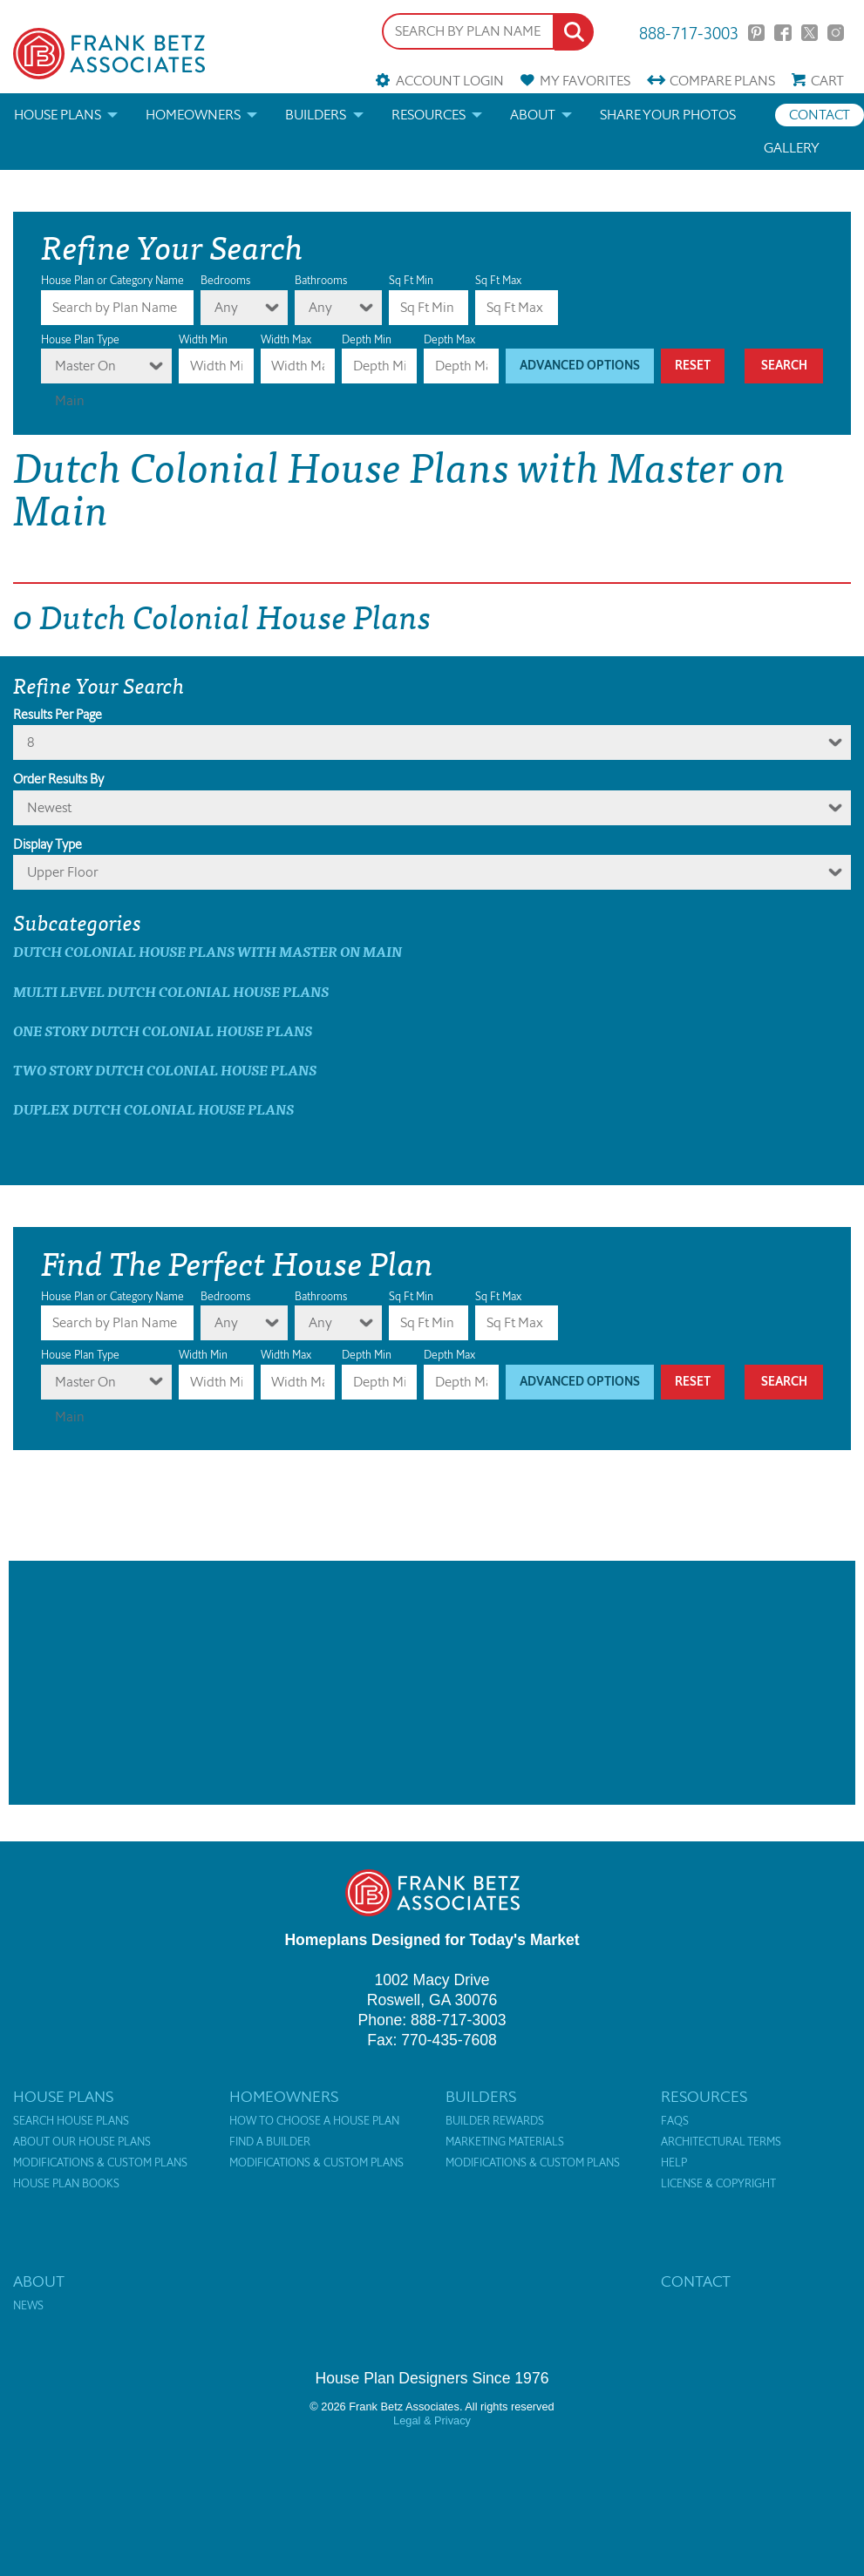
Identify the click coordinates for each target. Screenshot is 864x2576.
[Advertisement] (432, 1683)
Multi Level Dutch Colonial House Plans (171, 991)
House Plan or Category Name (112, 280)
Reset (693, 365)
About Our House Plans (82, 2142)
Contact (819, 114)
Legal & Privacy (432, 2420)
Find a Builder (269, 2142)
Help (674, 2163)
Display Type (47, 844)
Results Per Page (57, 714)
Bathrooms (321, 280)
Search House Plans (71, 2121)
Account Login (450, 80)
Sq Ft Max (498, 280)
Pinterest (756, 32)
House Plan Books (66, 2184)
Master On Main (85, 369)
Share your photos (668, 114)
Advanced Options (580, 365)
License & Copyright (718, 2184)
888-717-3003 (688, 32)
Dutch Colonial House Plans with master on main (207, 951)
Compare (722, 80)
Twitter (809, 32)
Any (226, 307)
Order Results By (58, 779)
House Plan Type (80, 339)
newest (49, 807)
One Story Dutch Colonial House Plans (162, 1030)
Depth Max (449, 339)
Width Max (286, 339)
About (532, 114)
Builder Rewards (495, 2121)
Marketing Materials (505, 2142)
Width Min (203, 339)
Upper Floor (63, 872)
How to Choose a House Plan (314, 2121)
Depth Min (366, 339)
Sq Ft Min (411, 280)
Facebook (782, 32)
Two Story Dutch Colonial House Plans (164, 1069)
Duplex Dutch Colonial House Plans (153, 1109)
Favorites (585, 80)
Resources (428, 114)
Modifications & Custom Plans (100, 2163)
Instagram (835, 32)
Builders (315, 114)
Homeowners (193, 114)
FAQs (675, 2121)
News (28, 2306)
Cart (827, 80)
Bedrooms (225, 280)
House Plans (57, 114)
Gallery (792, 148)
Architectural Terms (721, 2142)
